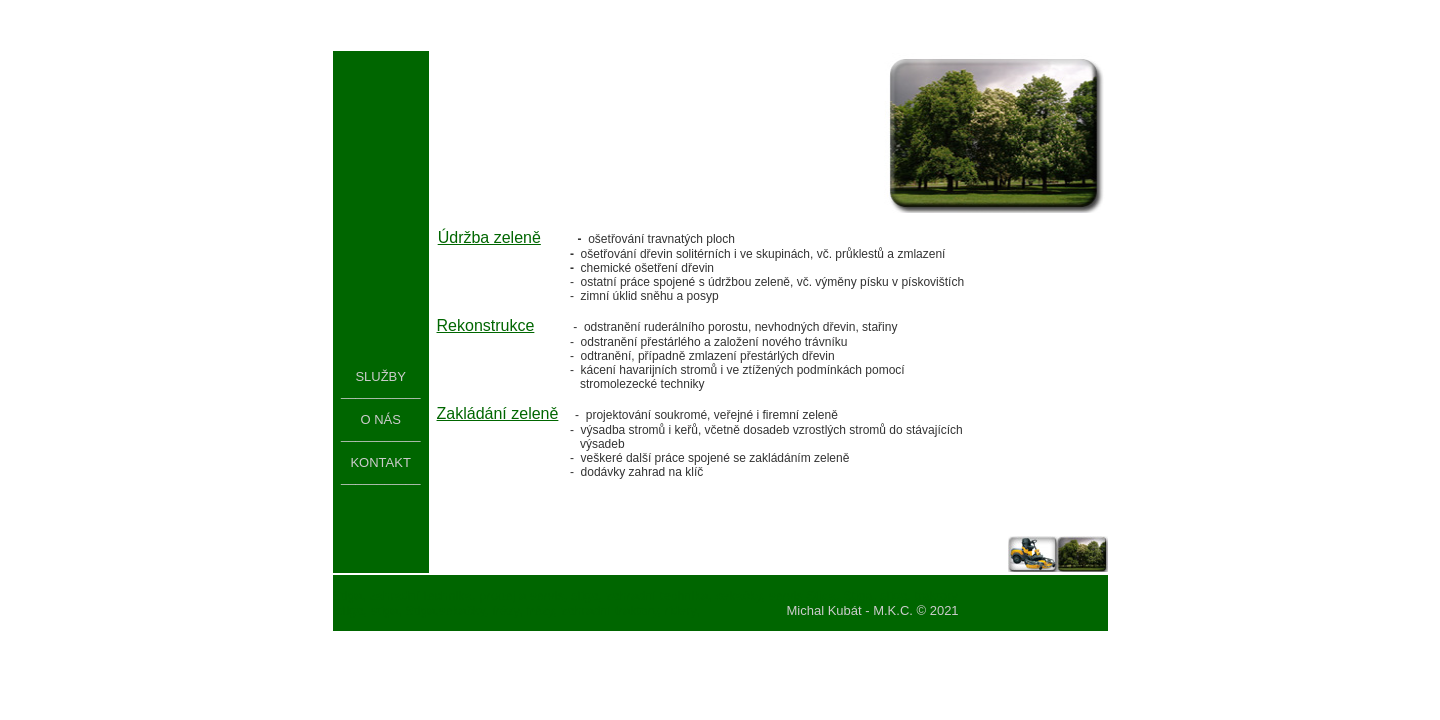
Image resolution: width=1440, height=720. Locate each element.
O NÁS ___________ (381, 427)
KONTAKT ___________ (381, 470)
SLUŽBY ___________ (381, 384)
